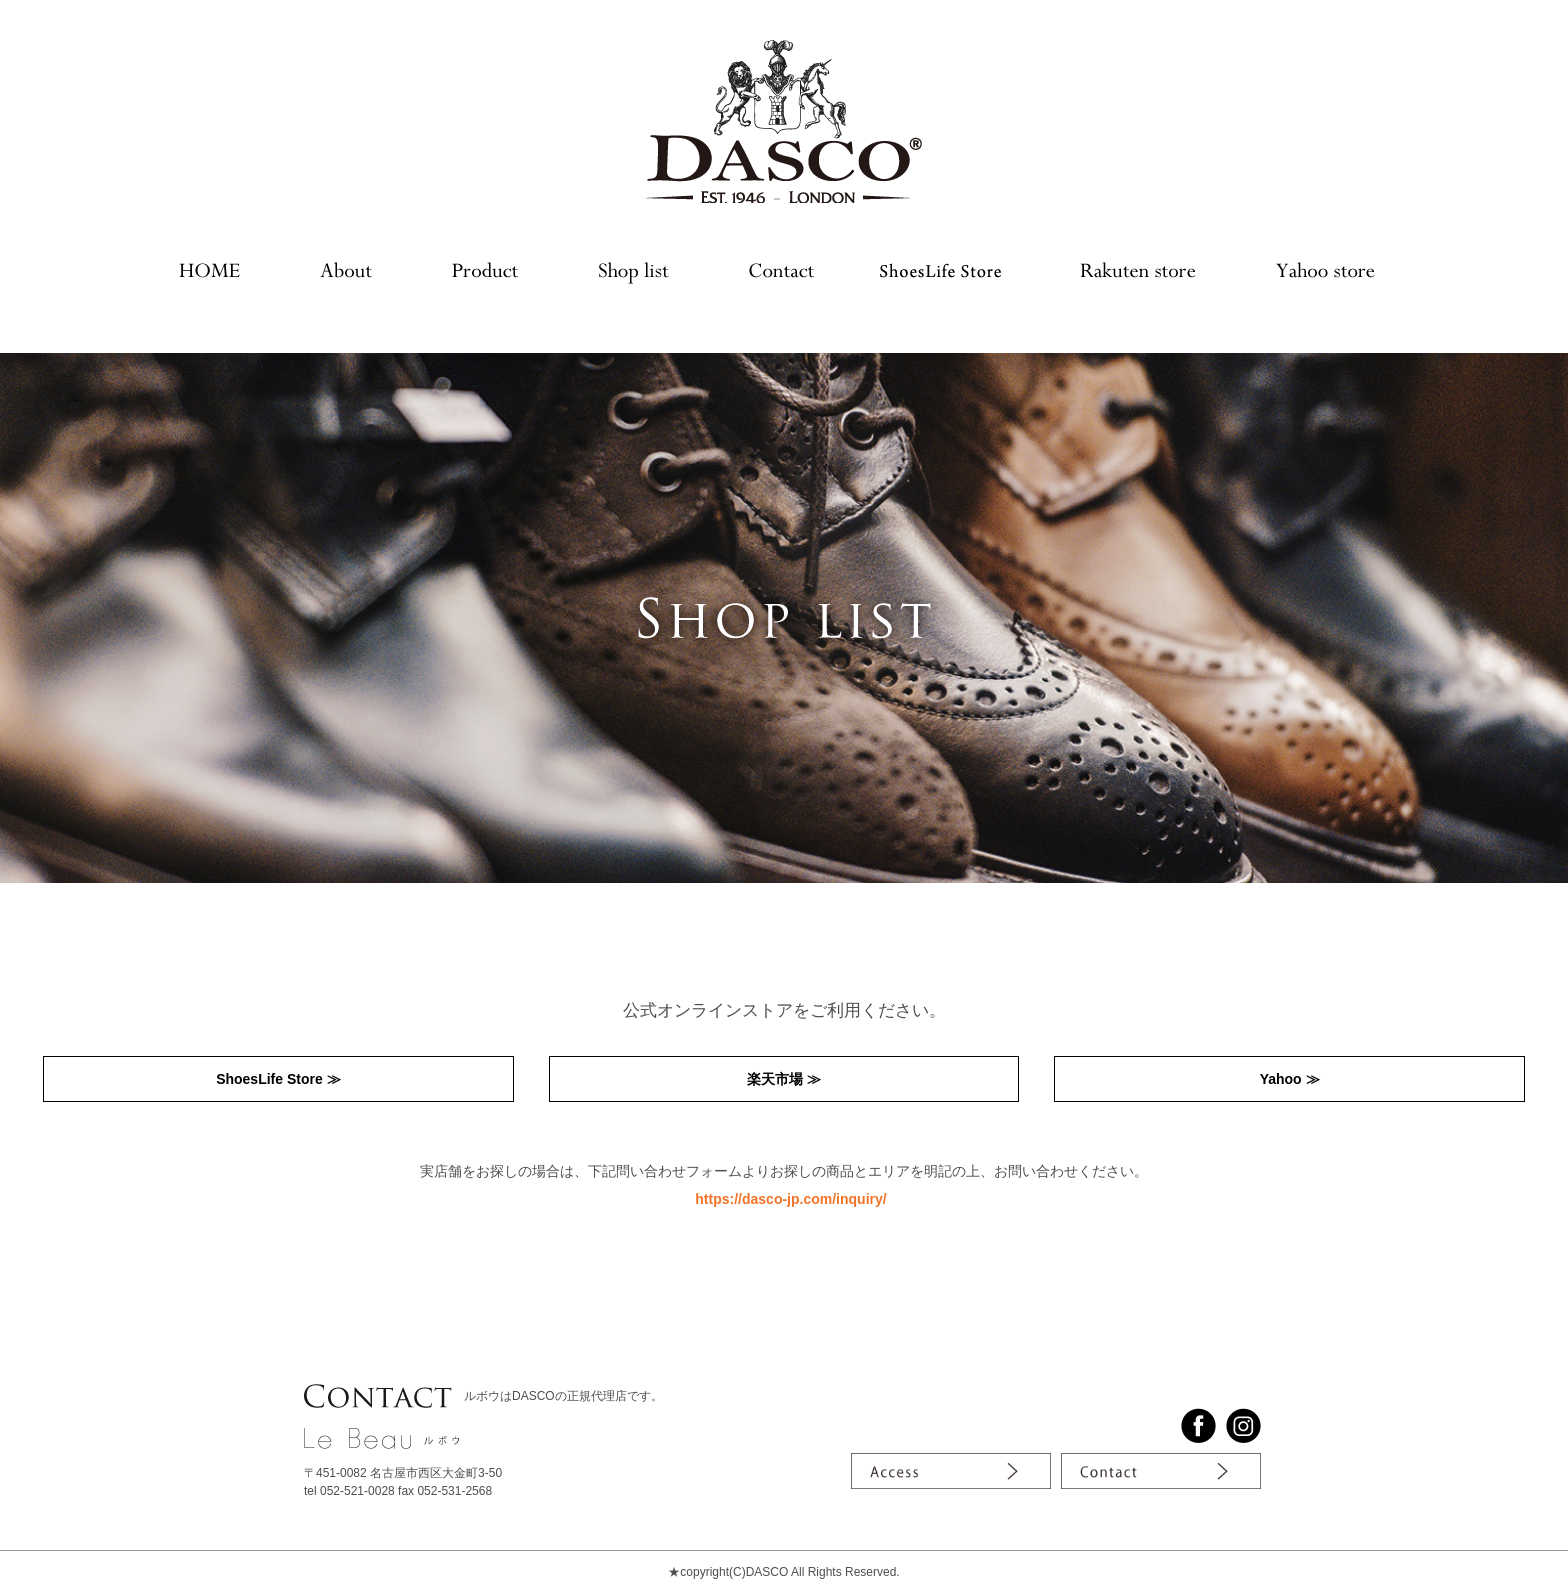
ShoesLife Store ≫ (278, 1079)
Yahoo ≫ (1290, 1079)
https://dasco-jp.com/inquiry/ (790, 1199)
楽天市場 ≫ (784, 1079)
